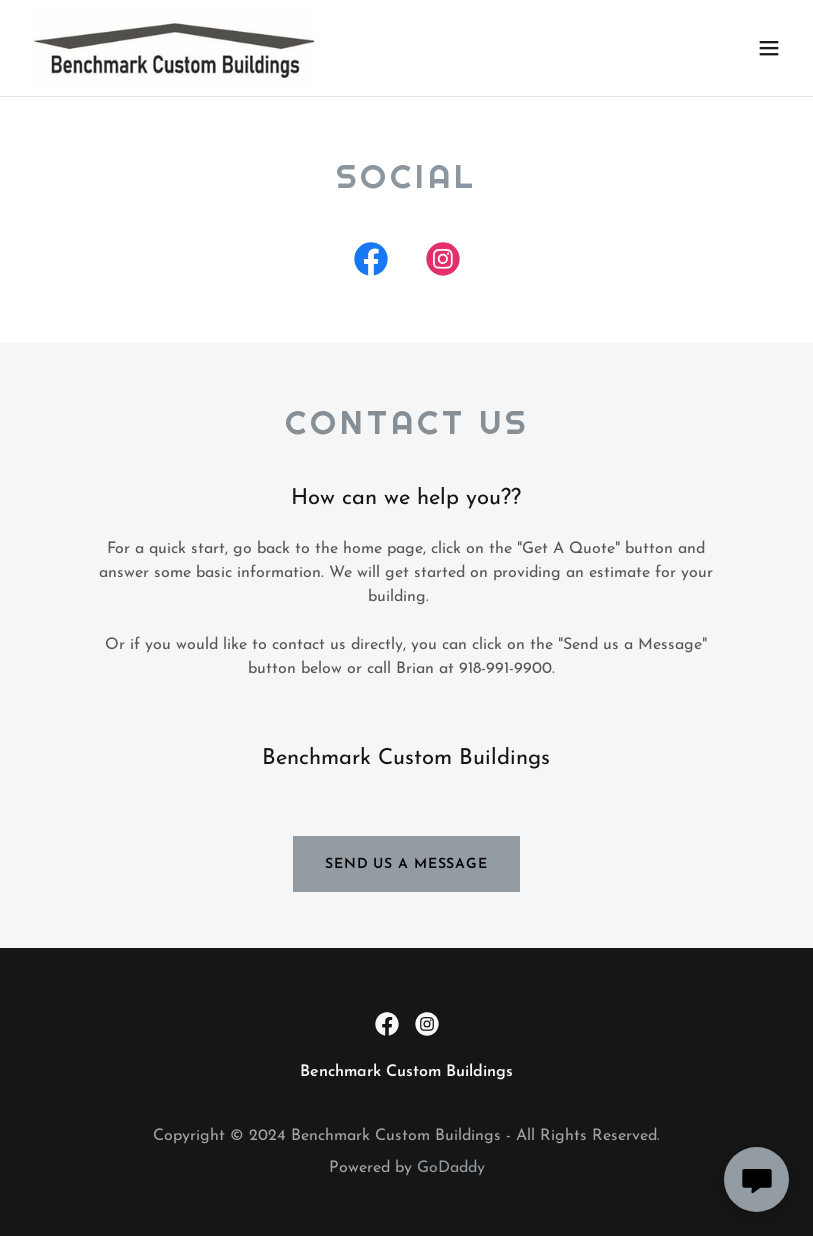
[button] (769, 48)
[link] (173, 48)
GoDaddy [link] (451, 1168)
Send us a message (406, 864)
